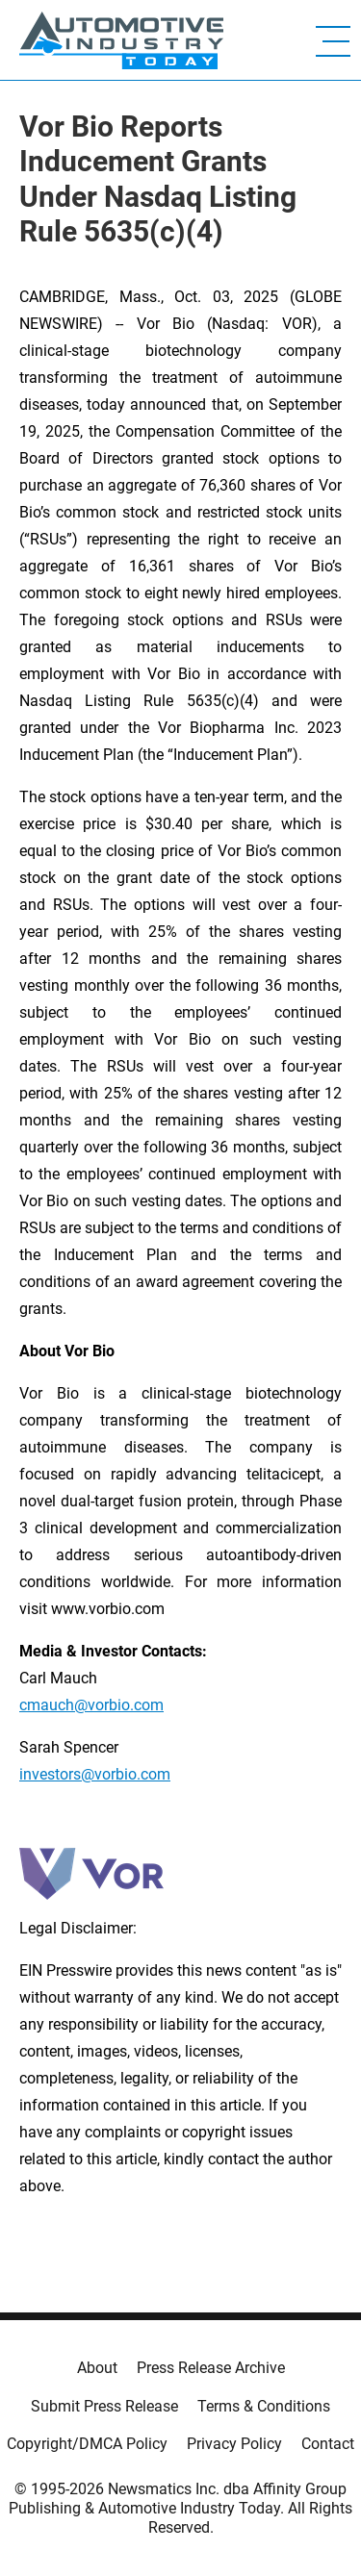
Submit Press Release (104, 2406)
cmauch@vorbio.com (91, 1705)
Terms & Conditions (263, 2406)
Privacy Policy (234, 2444)
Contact (327, 2444)
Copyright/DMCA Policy (87, 2444)
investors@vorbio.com (94, 1774)
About (97, 2368)
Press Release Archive (211, 2368)
